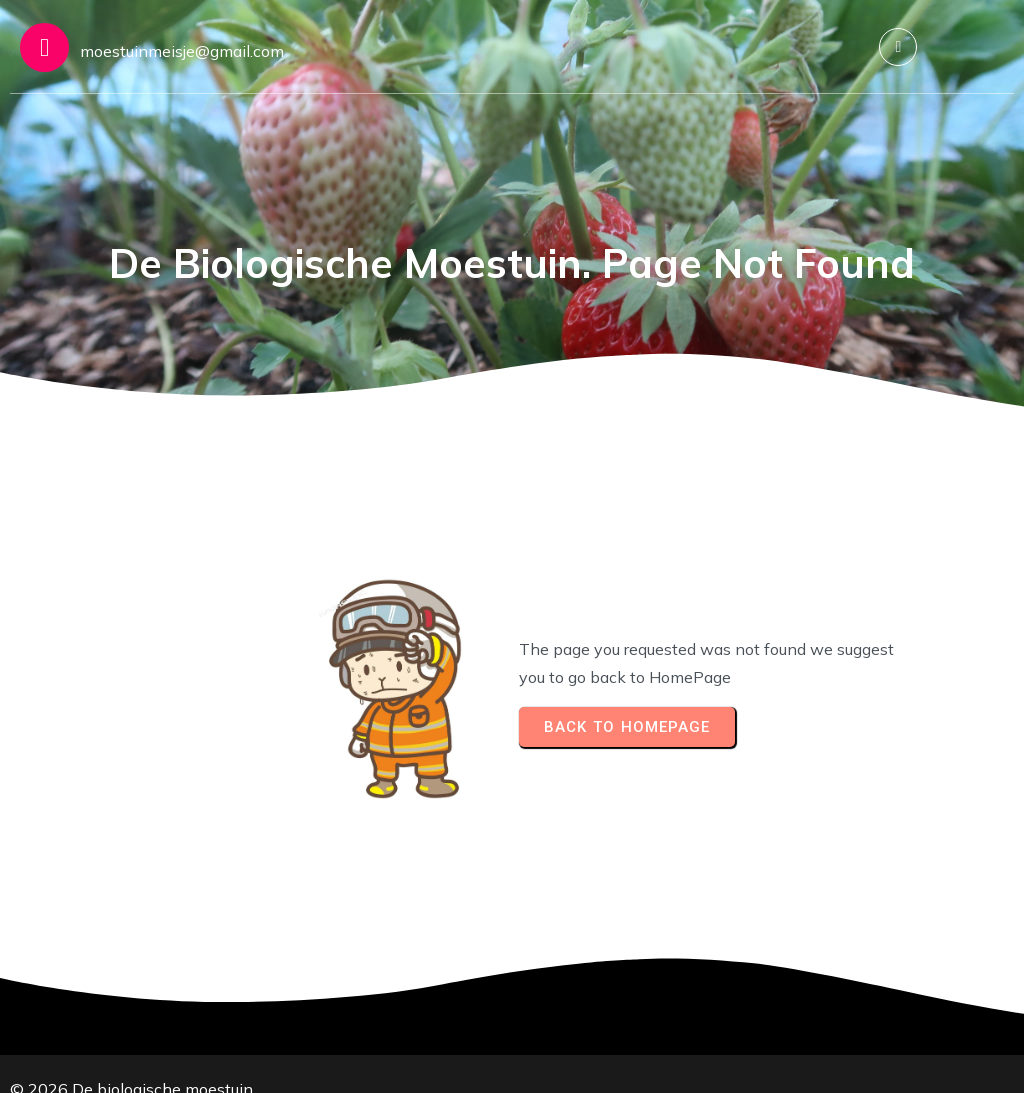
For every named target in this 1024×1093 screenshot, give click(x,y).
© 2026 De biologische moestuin (131, 1058)
